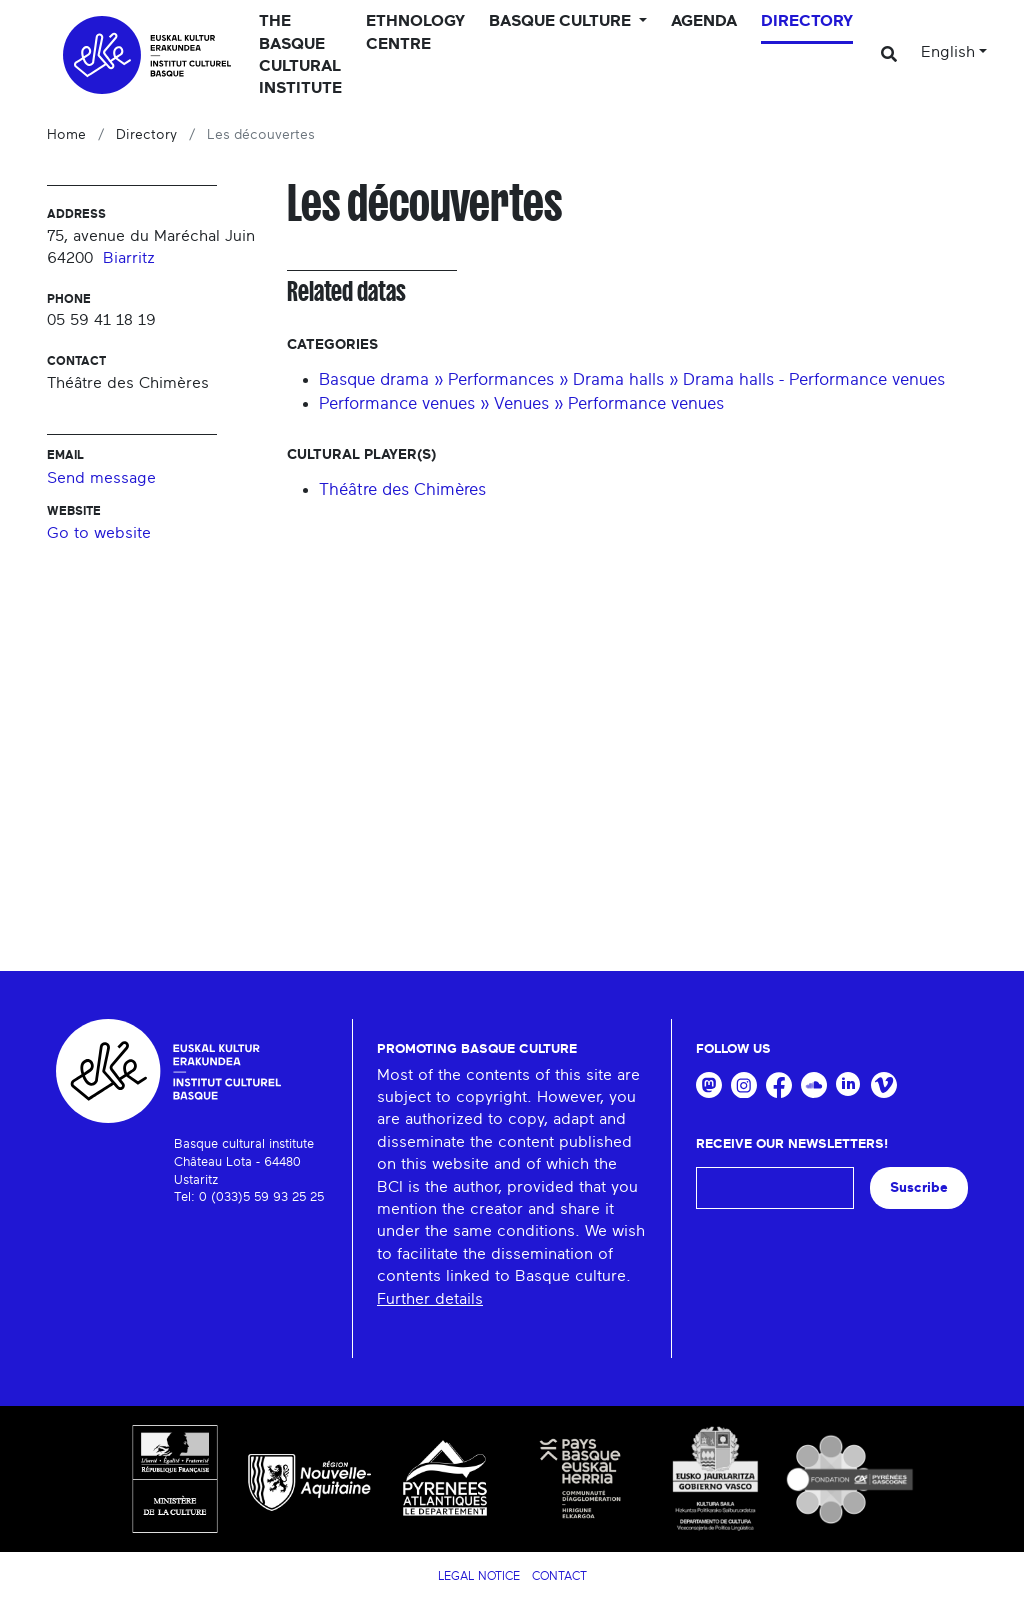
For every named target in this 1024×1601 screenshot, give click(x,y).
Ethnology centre (415, 32)
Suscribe (919, 1187)
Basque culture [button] (562, 21)
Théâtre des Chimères (402, 489)
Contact (559, 1576)
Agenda (704, 21)
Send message (101, 478)
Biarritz (129, 258)
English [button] (948, 52)
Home (66, 135)
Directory (807, 21)
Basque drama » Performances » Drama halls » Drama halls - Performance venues (632, 379)
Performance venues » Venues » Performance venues (521, 403)
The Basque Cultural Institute (300, 54)
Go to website (99, 533)
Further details (430, 1299)
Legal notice (479, 1576)
